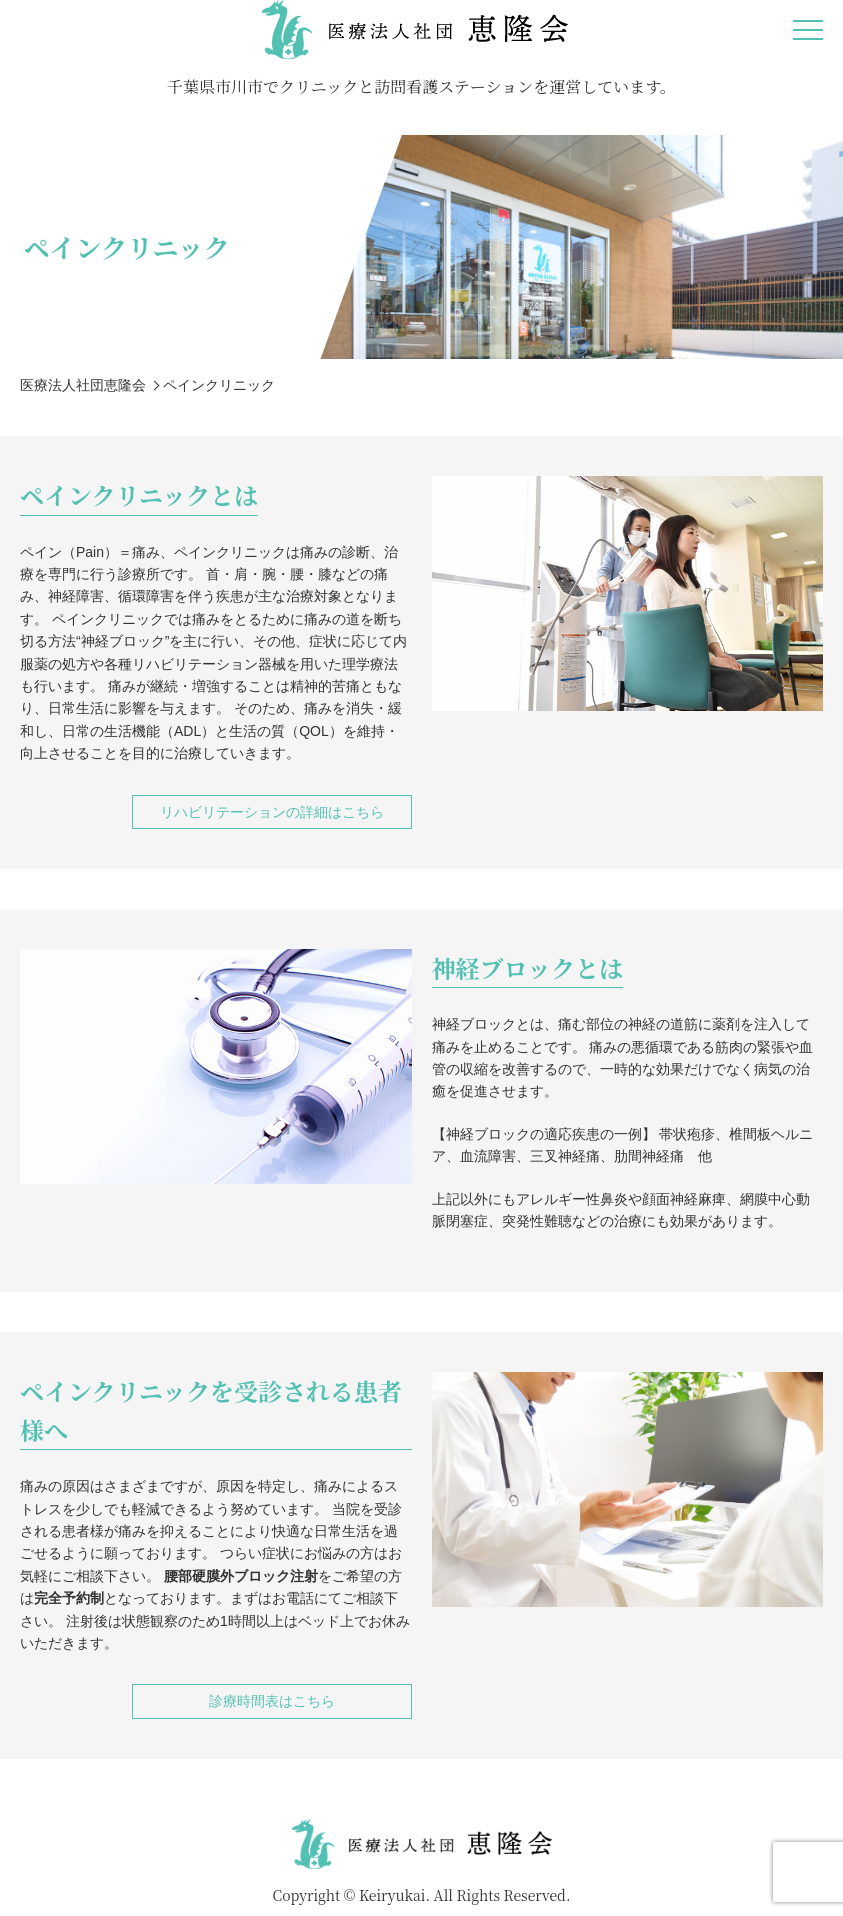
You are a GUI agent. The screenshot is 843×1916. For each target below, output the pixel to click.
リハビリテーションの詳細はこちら (272, 812)
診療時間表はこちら (272, 1701)
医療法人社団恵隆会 (83, 385)
